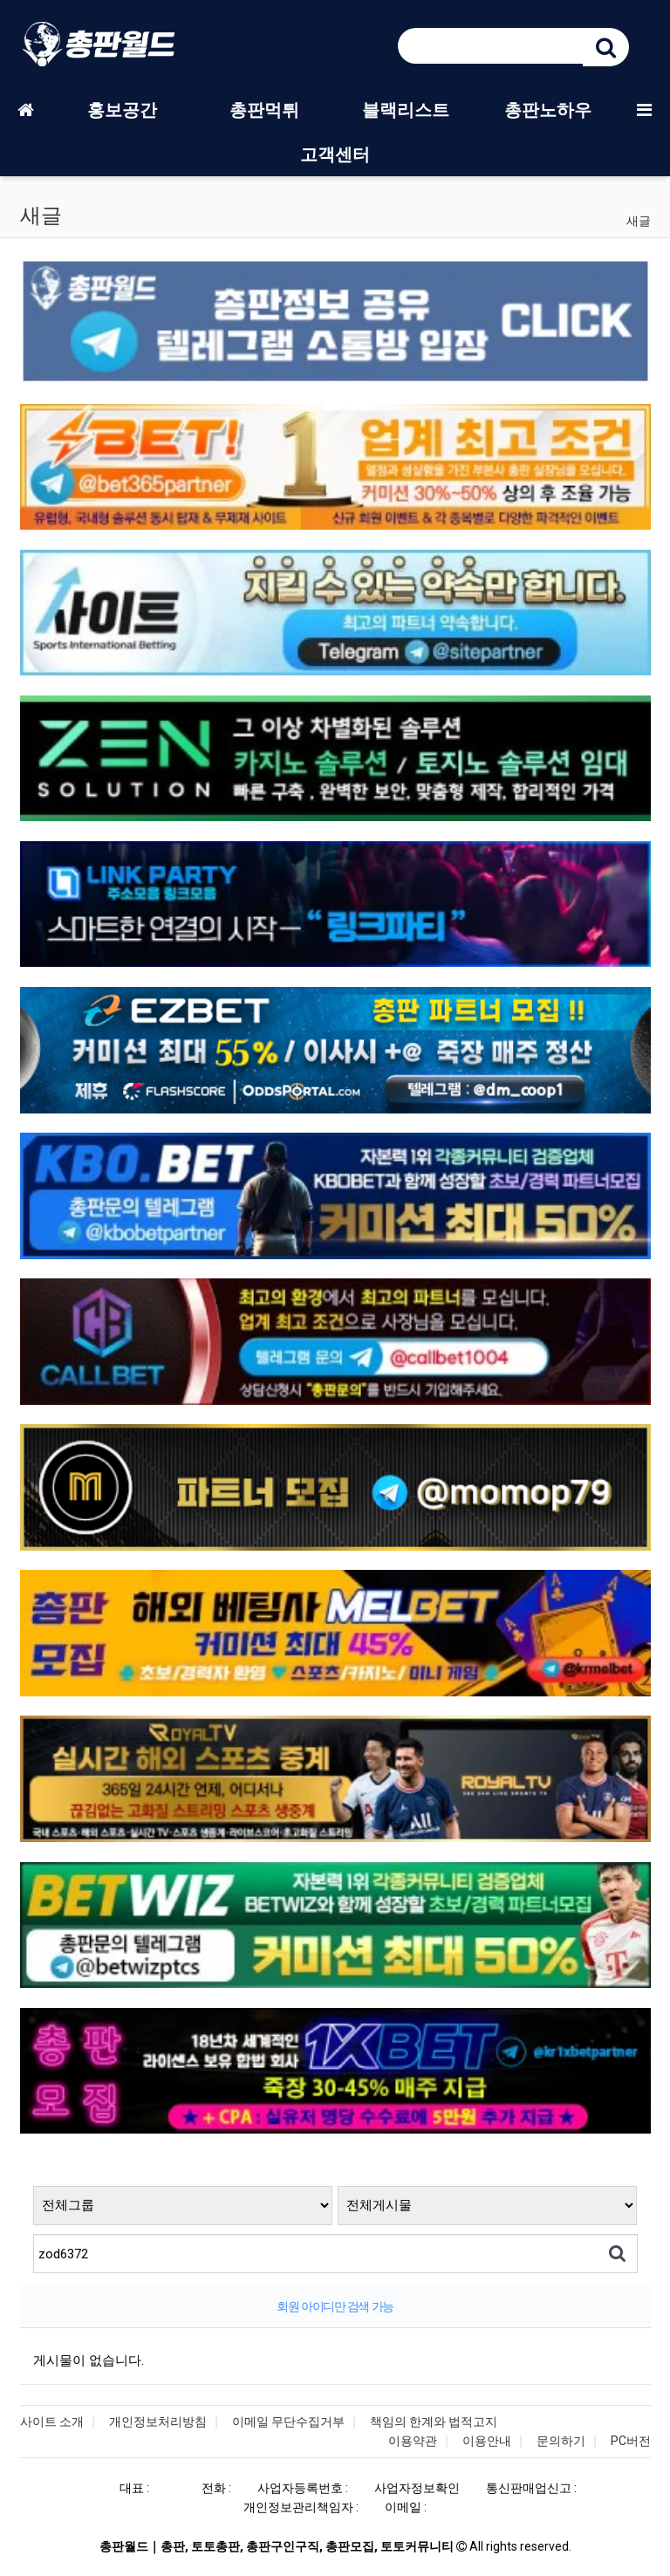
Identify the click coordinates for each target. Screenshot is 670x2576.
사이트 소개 (52, 2422)
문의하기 (561, 2441)
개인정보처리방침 (158, 2422)
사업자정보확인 (417, 2488)
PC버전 (631, 2441)
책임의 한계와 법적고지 (433, 2422)
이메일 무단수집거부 (288, 2422)
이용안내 (486, 2441)
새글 (638, 221)
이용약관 (412, 2441)
